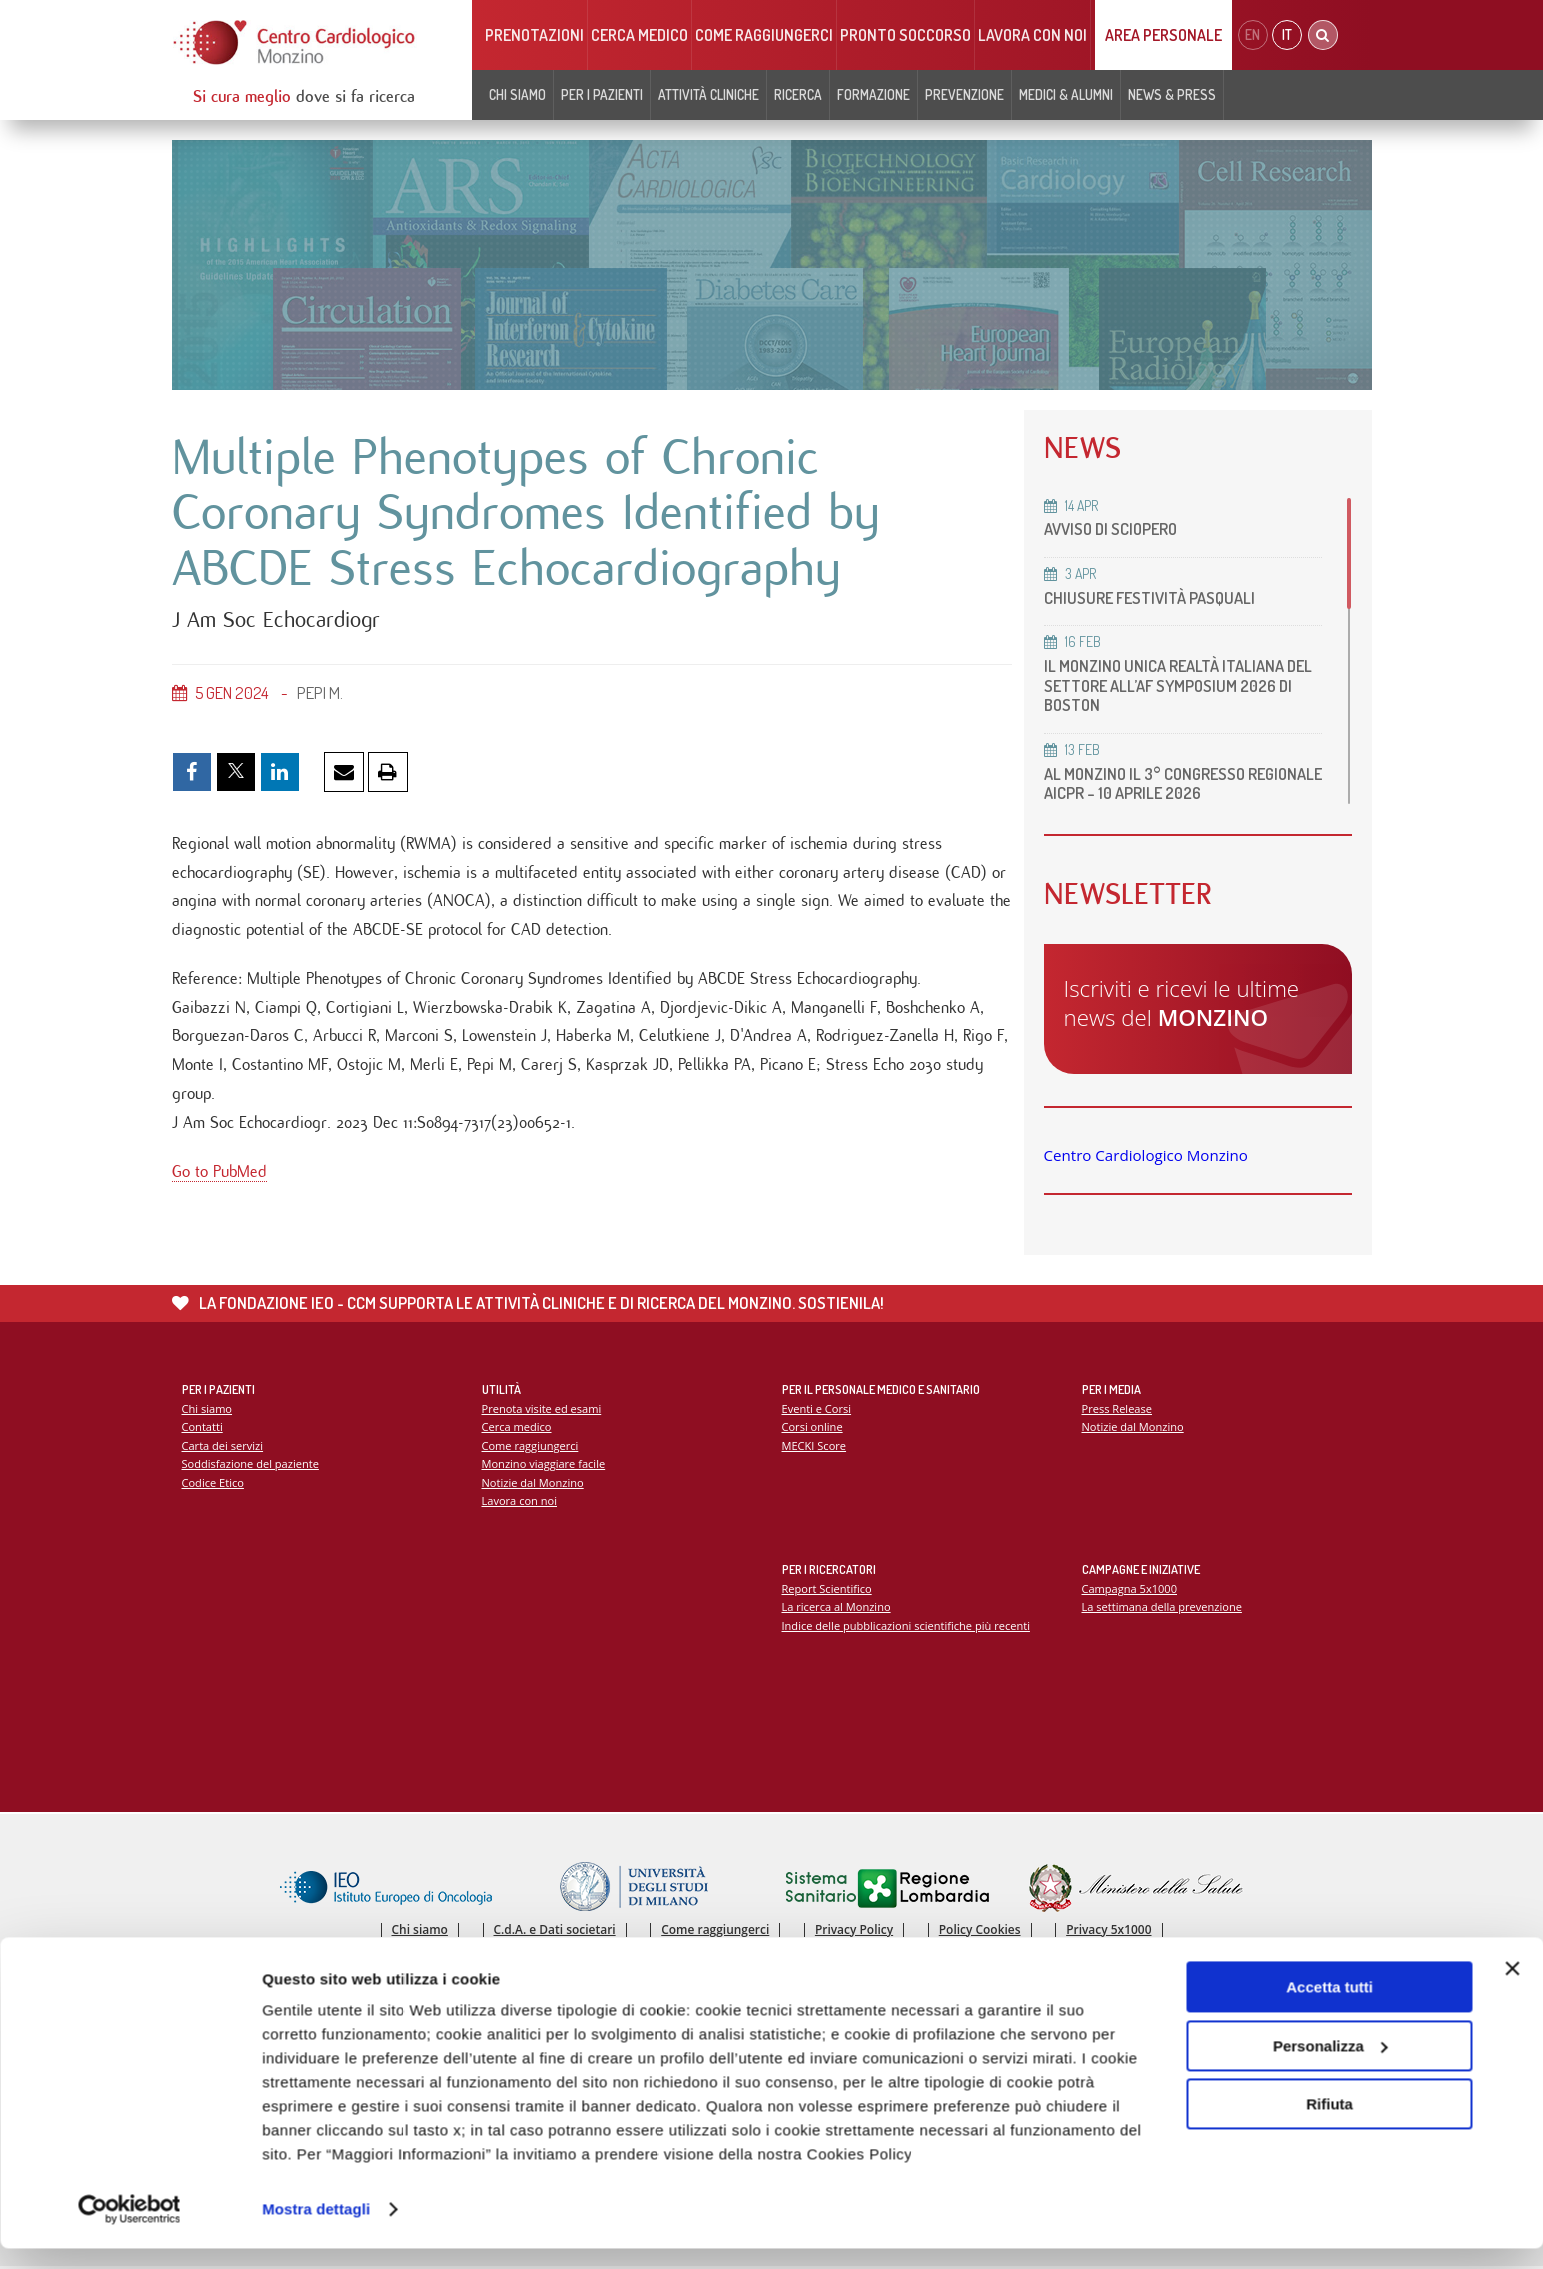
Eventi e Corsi (817, 1408)
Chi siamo (517, 94)
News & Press (1172, 94)
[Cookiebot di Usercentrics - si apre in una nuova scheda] (129, 2230)
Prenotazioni (534, 35)
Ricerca (798, 94)
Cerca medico (639, 35)
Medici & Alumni (1066, 94)
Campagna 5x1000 (1130, 1588)
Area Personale (1163, 35)
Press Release (1117, 1408)
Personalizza (1330, 2065)
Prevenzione (964, 94)
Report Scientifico (827, 1588)
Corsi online (813, 1427)
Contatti (203, 1427)
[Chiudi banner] (1512, 1989)
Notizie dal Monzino (533, 1483)
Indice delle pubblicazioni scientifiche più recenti (907, 1626)
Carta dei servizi (223, 1446)
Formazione (873, 94)
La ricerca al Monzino (837, 1607)
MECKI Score (814, 1446)
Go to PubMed (219, 1178)
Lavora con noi (1032, 35)
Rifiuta (1329, 2124)
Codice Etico (213, 1483)
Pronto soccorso (905, 35)
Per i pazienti (602, 94)
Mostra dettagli (316, 2229)
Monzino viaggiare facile (544, 1464)
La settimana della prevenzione (1163, 1607)
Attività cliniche (708, 94)
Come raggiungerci (764, 35)
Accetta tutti (1329, 2007)
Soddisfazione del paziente (251, 1464)
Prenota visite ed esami (542, 1408)
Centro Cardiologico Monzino (1146, 1155)
